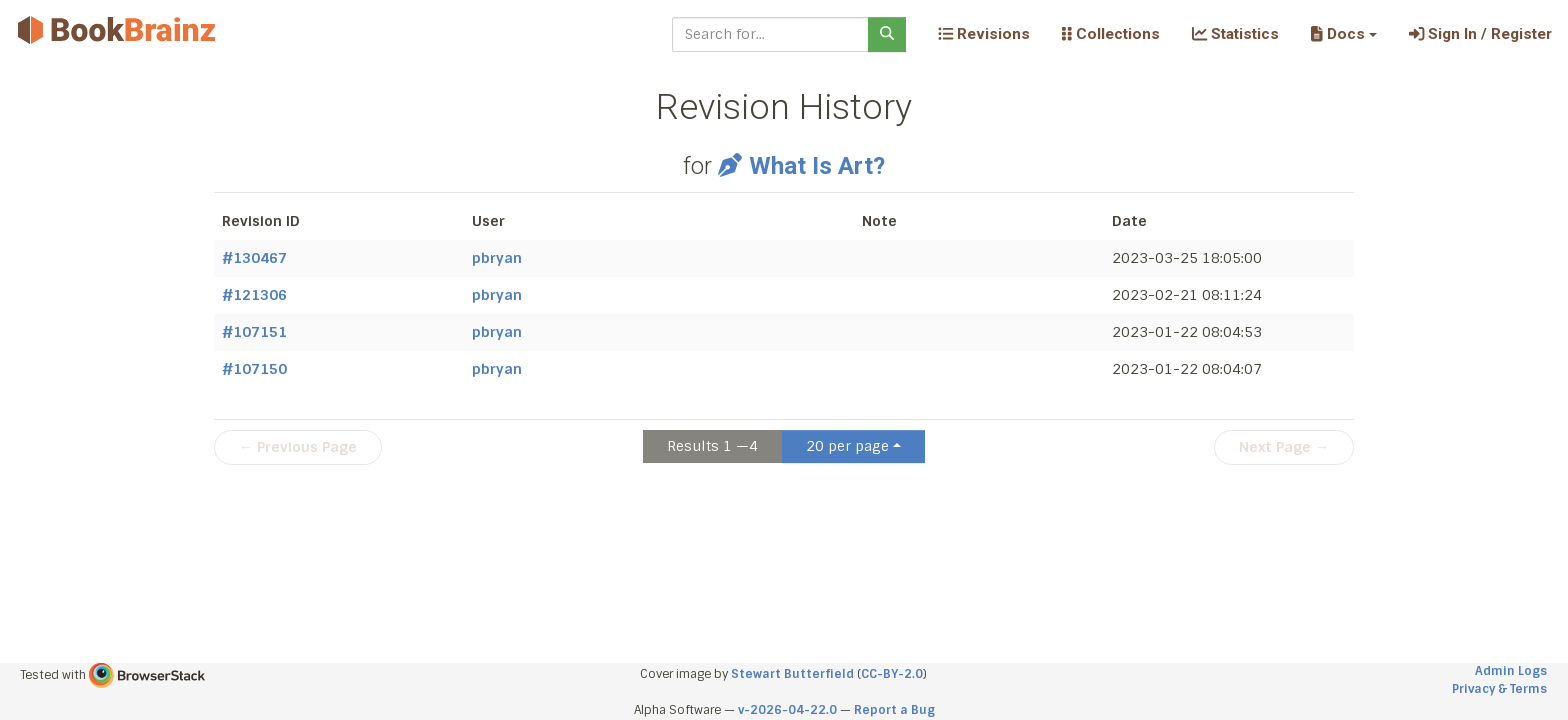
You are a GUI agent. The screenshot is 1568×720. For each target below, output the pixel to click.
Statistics (1235, 34)
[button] (1343, 34)
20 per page (847, 446)
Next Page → (1284, 447)
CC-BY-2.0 (892, 674)
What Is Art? (801, 166)
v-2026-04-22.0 (787, 710)
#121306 (254, 295)
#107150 (254, 369)
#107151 (254, 332)
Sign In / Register (1480, 34)
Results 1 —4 (712, 446)
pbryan (497, 258)
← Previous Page (298, 447)
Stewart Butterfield (792, 674)
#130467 (254, 258)
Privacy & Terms (1499, 689)
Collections (1111, 34)
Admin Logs (1511, 671)
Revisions (984, 34)
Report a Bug (894, 710)
